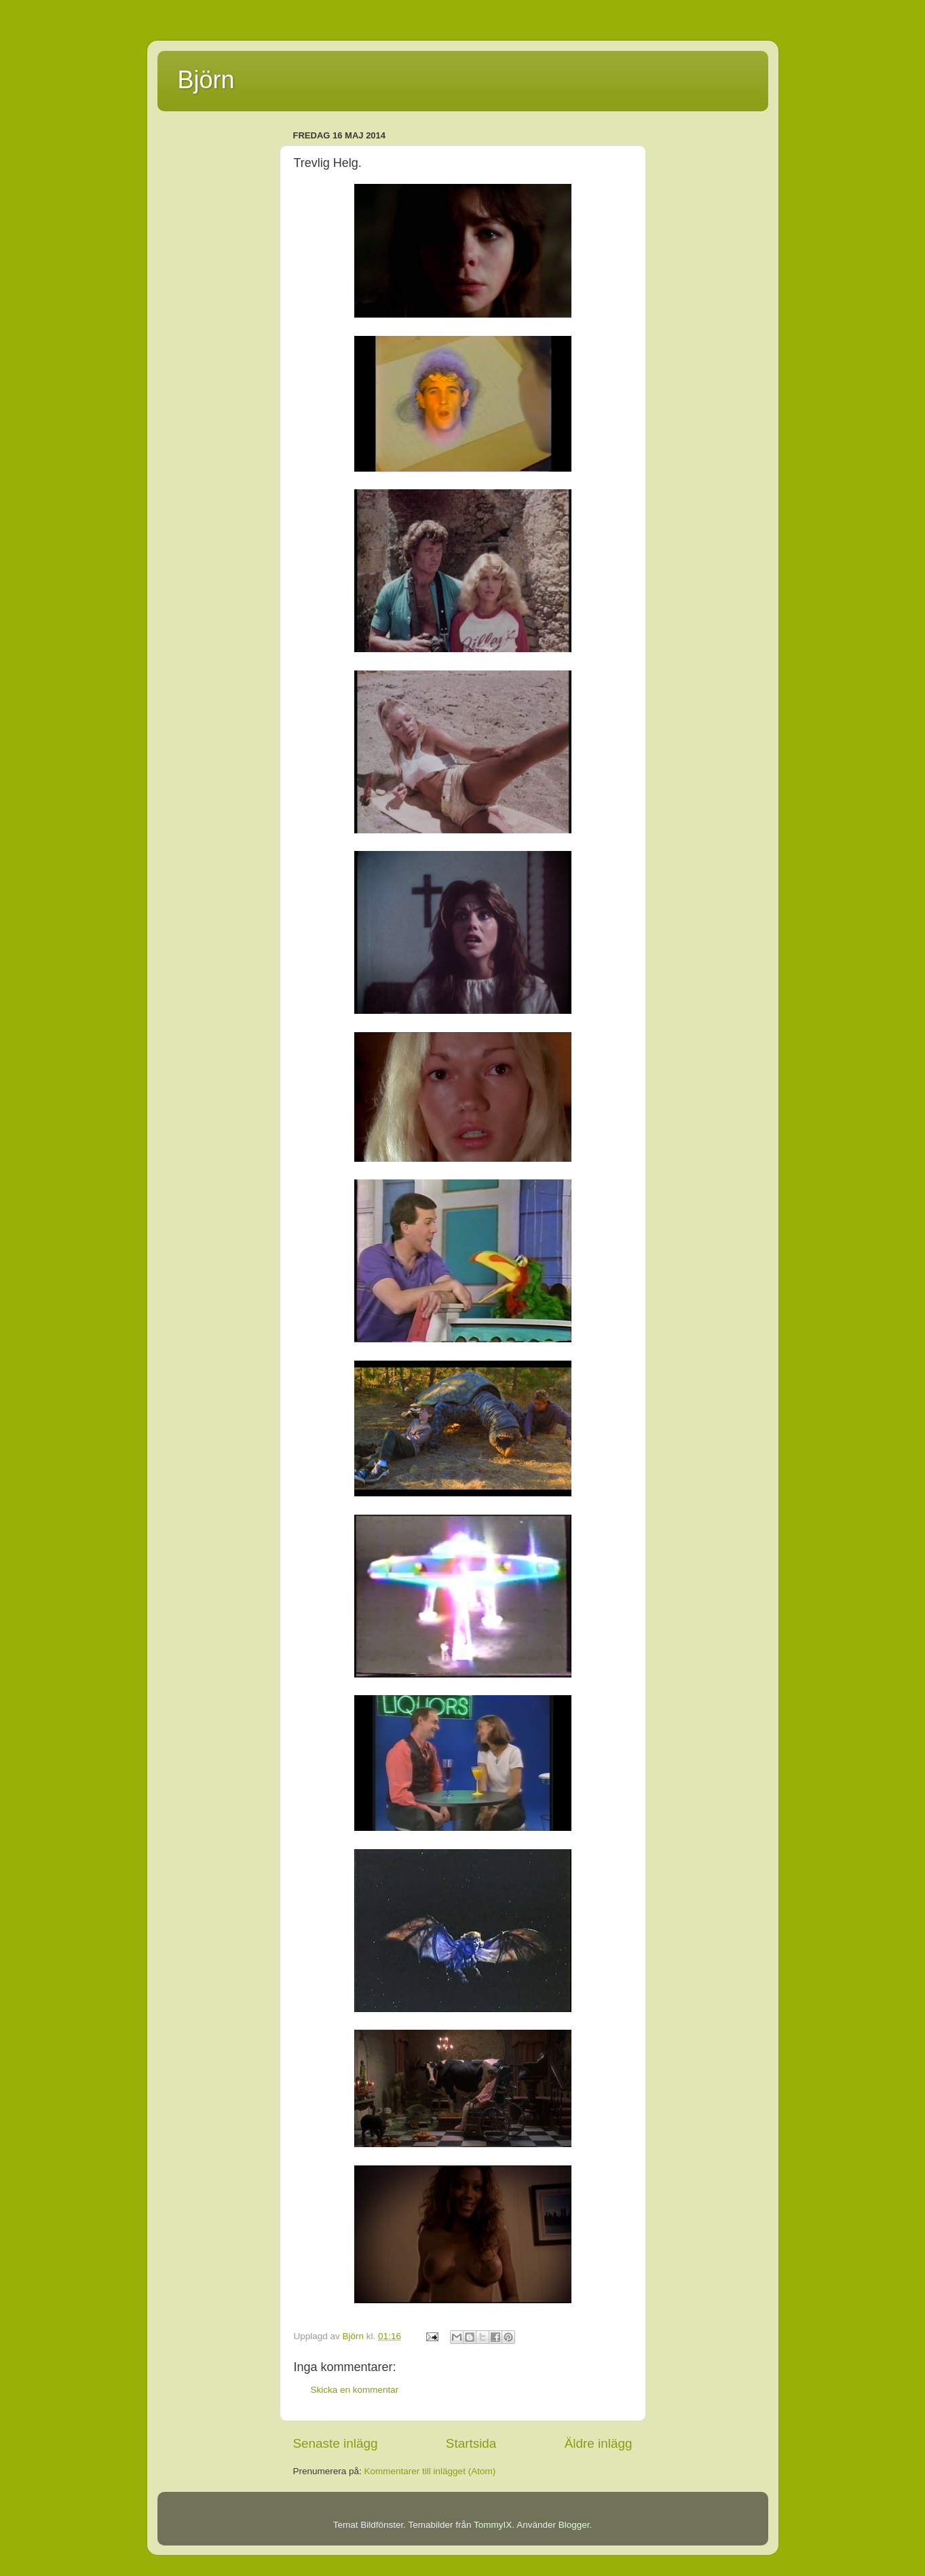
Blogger (574, 2525)
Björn (206, 80)
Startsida (471, 2443)
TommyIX (493, 2525)
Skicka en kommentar (355, 2390)
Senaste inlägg (335, 2443)
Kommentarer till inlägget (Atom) (430, 2471)
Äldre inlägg (599, 2443)
